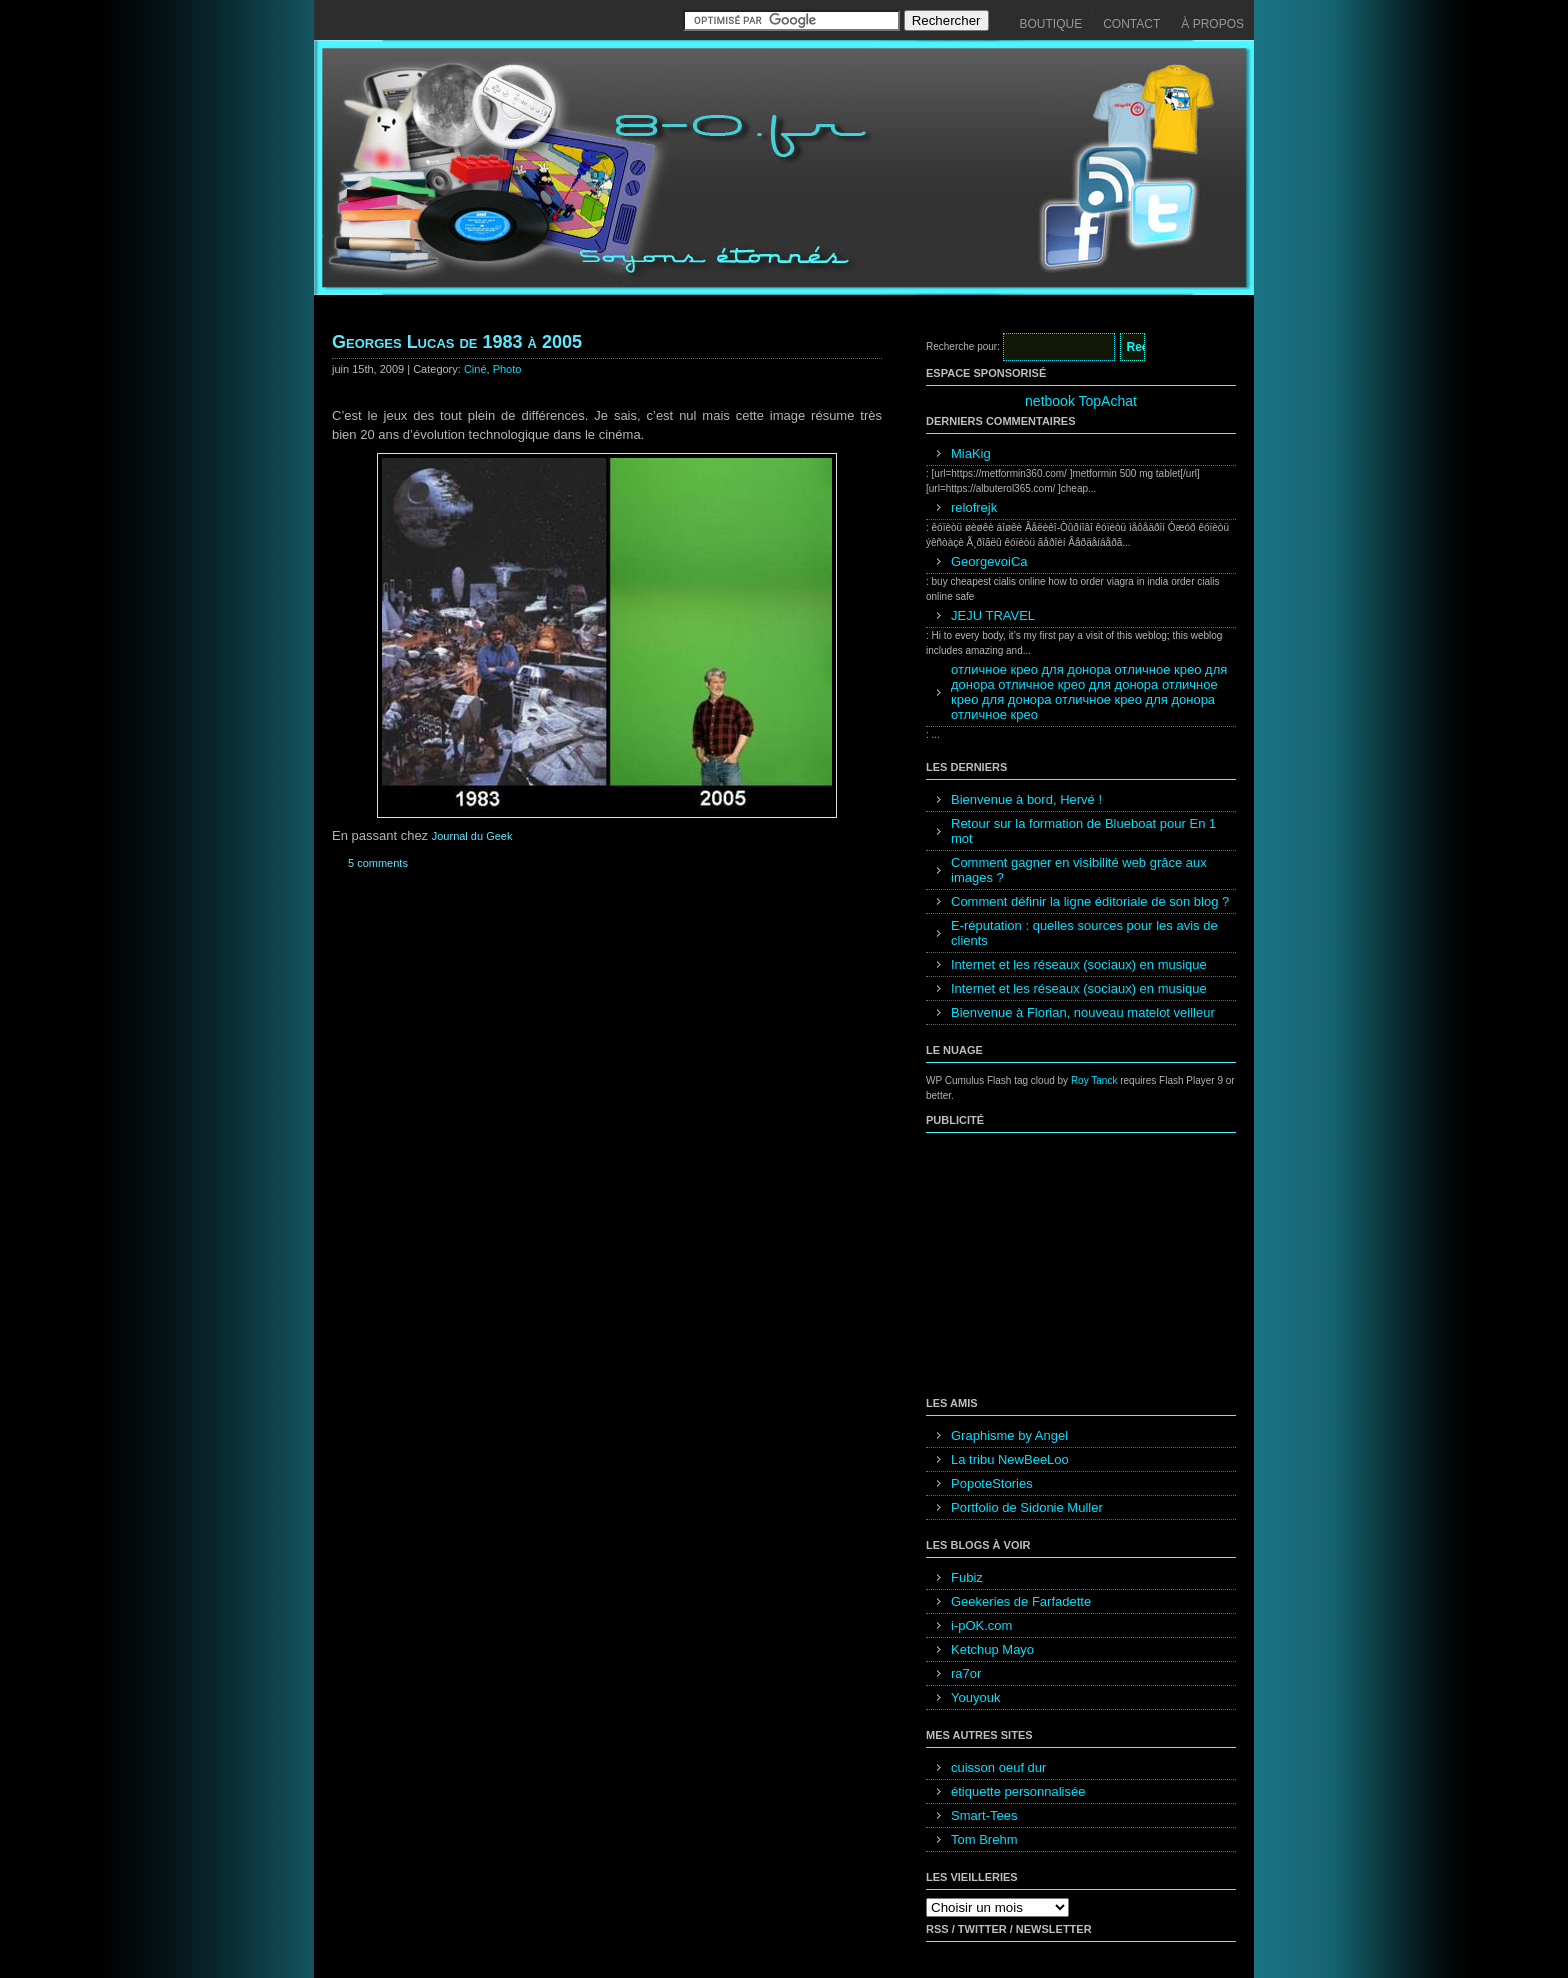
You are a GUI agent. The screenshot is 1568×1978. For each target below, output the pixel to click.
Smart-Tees (984, 1815)
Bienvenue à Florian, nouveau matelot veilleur (1083, 1012)
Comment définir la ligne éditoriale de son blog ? (1090, 901)
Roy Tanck (1094, 1080)
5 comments (378, 863)
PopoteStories (992, 1483)
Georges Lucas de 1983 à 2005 (457, 342)
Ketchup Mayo (992, 1649)
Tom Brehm (984, 1839)
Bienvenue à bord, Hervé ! (1026, 799)
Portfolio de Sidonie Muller (1027, 1507)
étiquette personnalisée (1018, 1791)
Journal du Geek (472, 836)
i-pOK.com (981, 1625)
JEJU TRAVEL (993, 615)
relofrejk (974, 507)
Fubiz (967, 1577)
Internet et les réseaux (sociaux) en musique (1079, 964)
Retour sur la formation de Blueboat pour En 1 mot (1083, 831)
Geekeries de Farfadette (1021, 1601)
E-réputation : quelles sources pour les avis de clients (1084, 933)
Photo (507, 369)
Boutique (1051, 24)
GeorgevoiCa (989, 561)
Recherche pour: (963, 346)
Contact (1131, 24)
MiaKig (971, 453)
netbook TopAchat (1081, 401)
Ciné (475, 369)
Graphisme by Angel (1009, 1435)
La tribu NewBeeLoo (1010, 1459)
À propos (1212, 24)
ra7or (966, 1673)
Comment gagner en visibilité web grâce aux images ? (1079, 870)
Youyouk (975, 1697)
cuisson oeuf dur (998, 1767)
